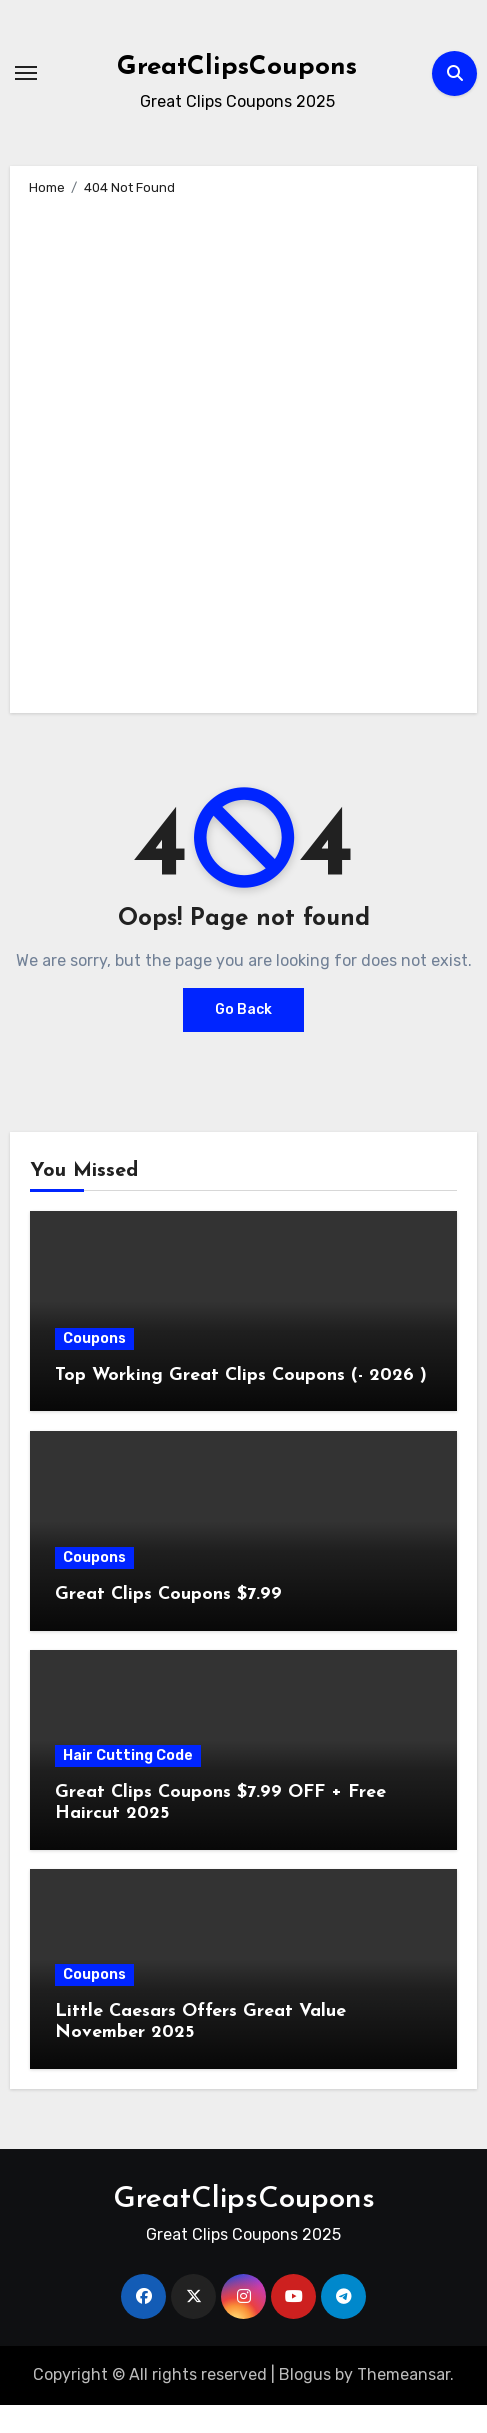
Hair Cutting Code (128, 1755)
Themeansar (403, 2374)
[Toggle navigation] (26, 73)
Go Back (243, 1009)
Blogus (305, 2374)
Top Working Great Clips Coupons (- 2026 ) (241, 1375)
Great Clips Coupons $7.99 (168, 1594)
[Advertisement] (242, 451)
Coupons (94, 1338)
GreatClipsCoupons (237, 67)
